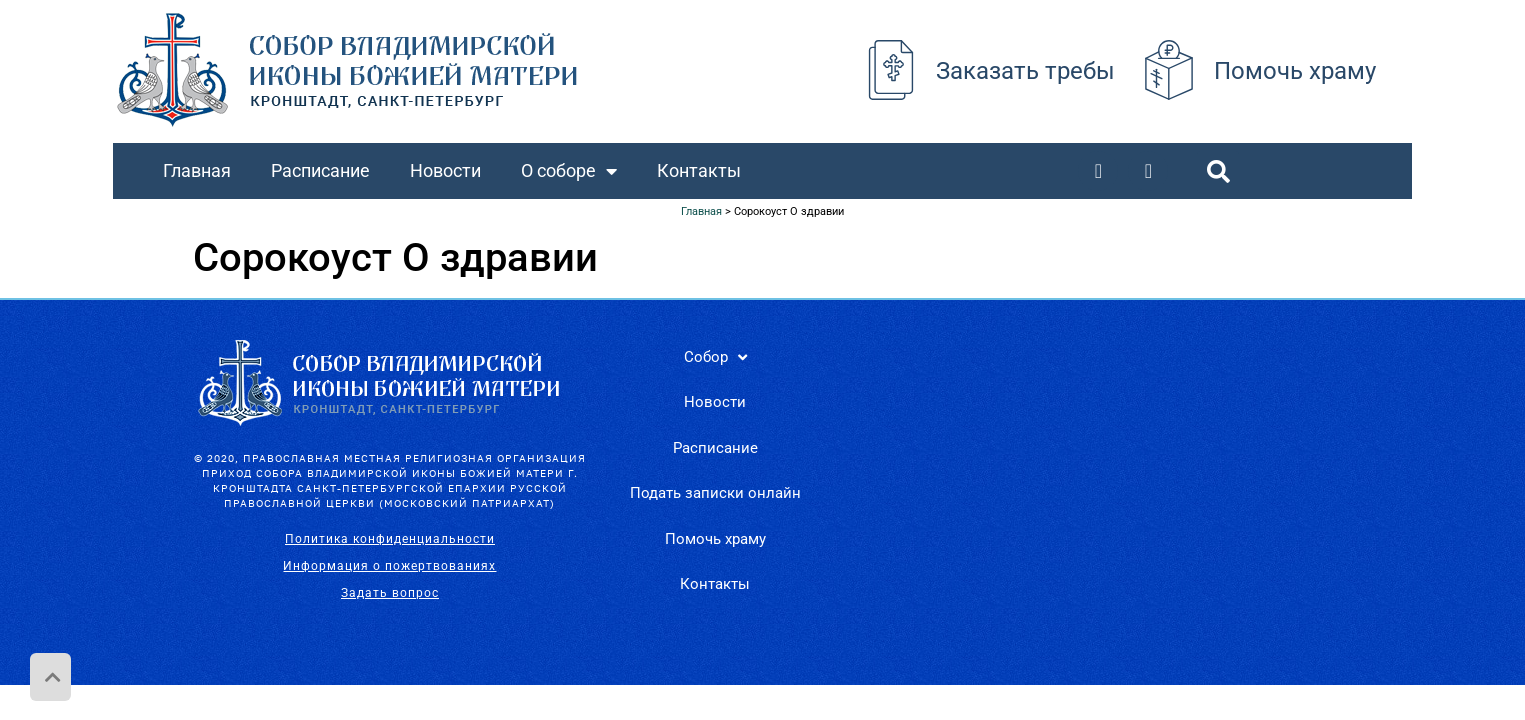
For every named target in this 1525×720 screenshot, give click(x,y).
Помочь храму (1295, 71)
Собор (715, 357)
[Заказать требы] (891, 70)
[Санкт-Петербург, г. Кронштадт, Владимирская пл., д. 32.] (1098, 485)
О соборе (569, 171)
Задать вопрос (390, 593)
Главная (197, 170)
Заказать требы (1025, 71)
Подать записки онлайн (715, 493)
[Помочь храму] (1169, 70)
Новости (445, 170)
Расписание (320, 170)
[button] (1218, 172)
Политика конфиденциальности (390, 539)
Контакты (699, 170)
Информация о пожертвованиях (389, 566)
